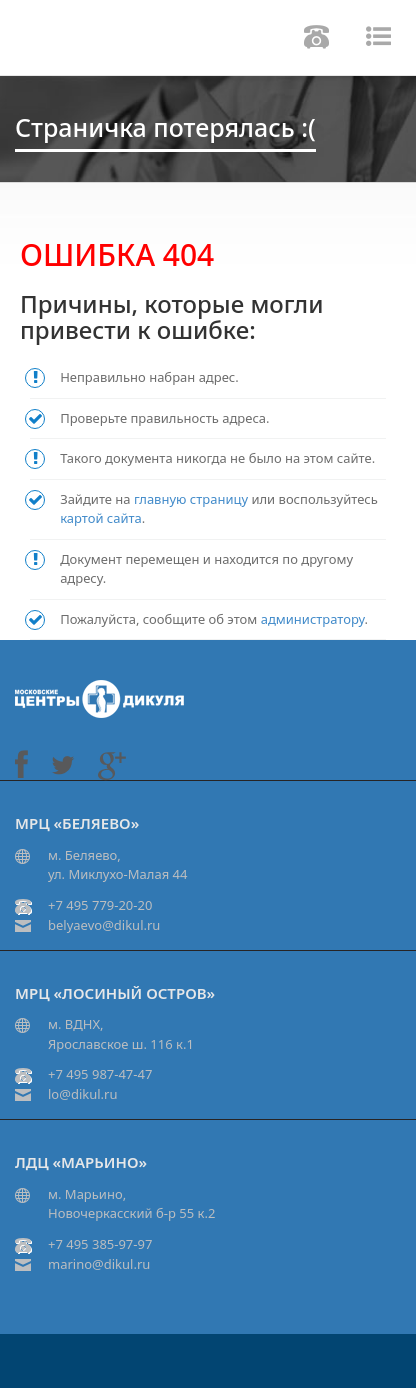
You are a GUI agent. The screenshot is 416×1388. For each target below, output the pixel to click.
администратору (313, 619)
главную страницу (191, 499)
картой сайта (101, 518)
